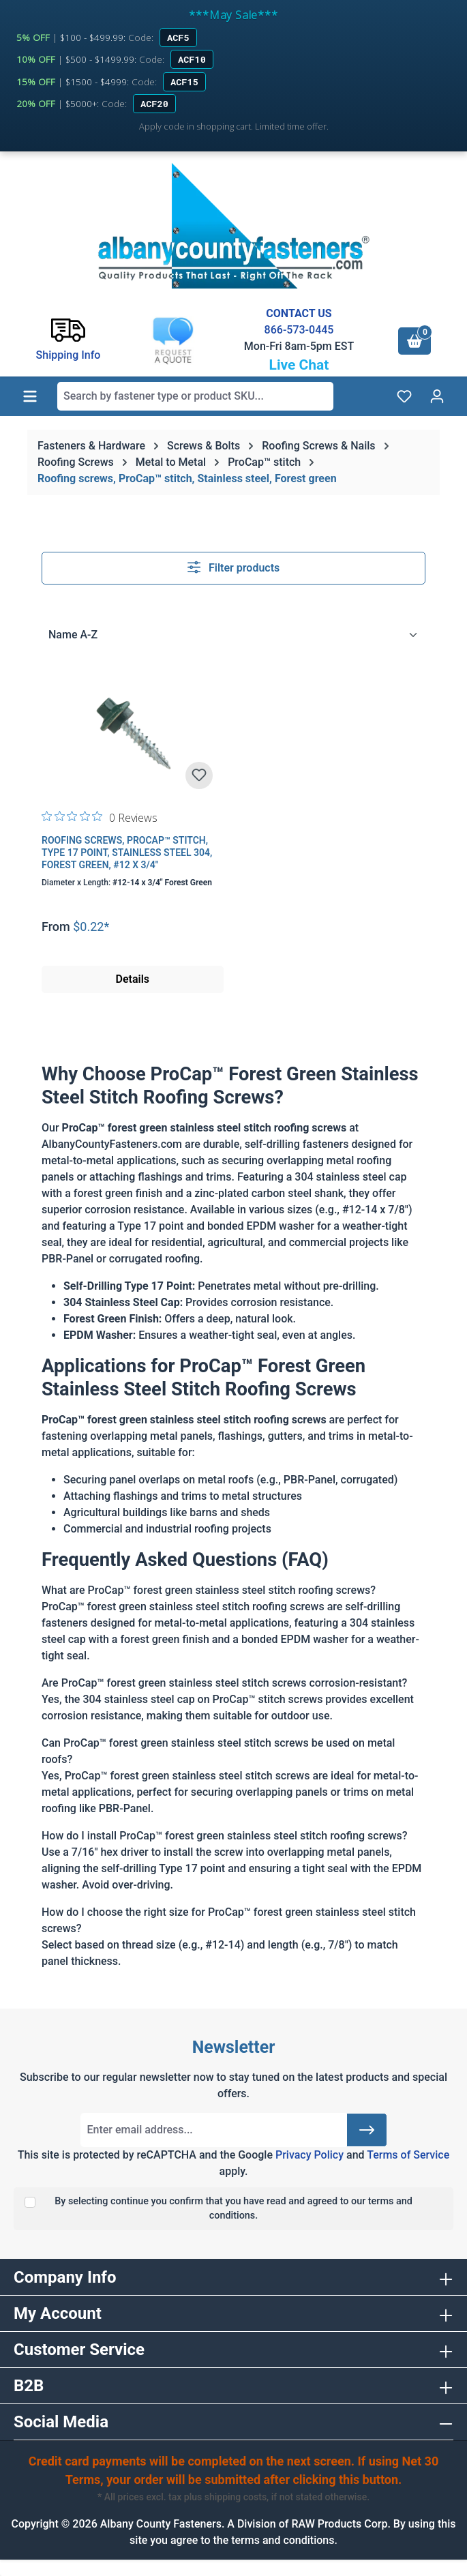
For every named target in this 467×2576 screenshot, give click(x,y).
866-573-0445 (299, 329)
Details (132, 979)
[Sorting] (233, 635)
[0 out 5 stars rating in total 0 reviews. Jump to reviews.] (99, 817)
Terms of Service (408, 2154)
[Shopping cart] (414, 341)
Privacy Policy (309, 2154)
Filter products (233, 567)
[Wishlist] (404, 396)
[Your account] (437, 396)
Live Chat (299, 365)
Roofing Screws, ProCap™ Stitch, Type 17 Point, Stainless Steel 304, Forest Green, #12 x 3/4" (127, 852)
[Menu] (30, 396)
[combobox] (195, 396)
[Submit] (366, 2130)
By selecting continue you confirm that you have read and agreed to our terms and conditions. (233, 2208)
